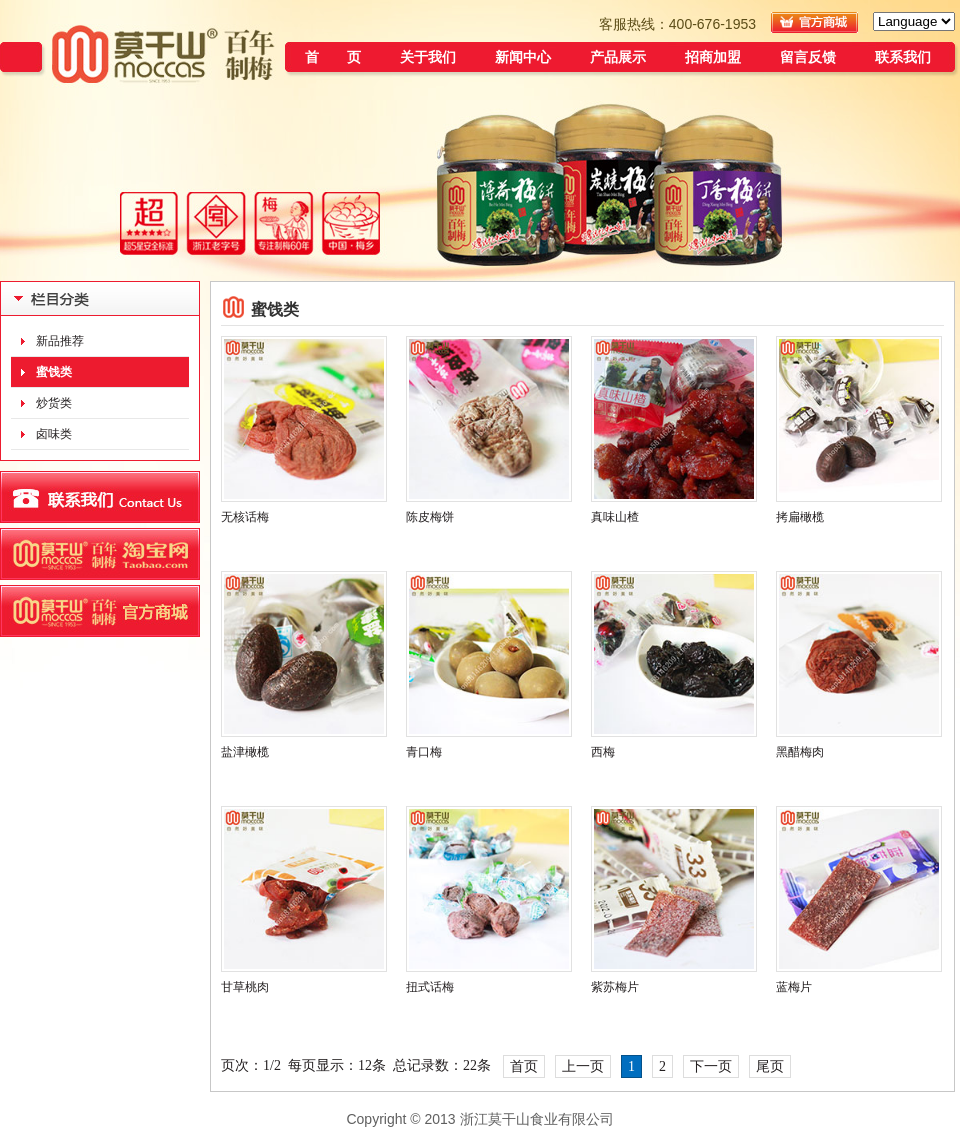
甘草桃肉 (245, 987)
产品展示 (618, 57)
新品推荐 (60, 341)
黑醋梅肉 (800, 752)
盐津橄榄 (245, 752)
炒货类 (54, 403)
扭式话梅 (430, 987)
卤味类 (54, 434)
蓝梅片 (794, 987)
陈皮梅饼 (430, 517)
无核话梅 (245, 517)
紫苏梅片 (615, 987)
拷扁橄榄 (800, 517)
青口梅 (424, 752)
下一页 (711, 1066)
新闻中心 (523, 57)
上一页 (583, 1066)
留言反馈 (808, 57)
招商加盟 (713, 57)
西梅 (603, 752)
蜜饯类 (54, 372)
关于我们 (428, 57)
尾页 (770, 1066)
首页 (524, 1066)
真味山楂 (615, 517)
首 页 (333, 57)
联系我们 (903, 57)
